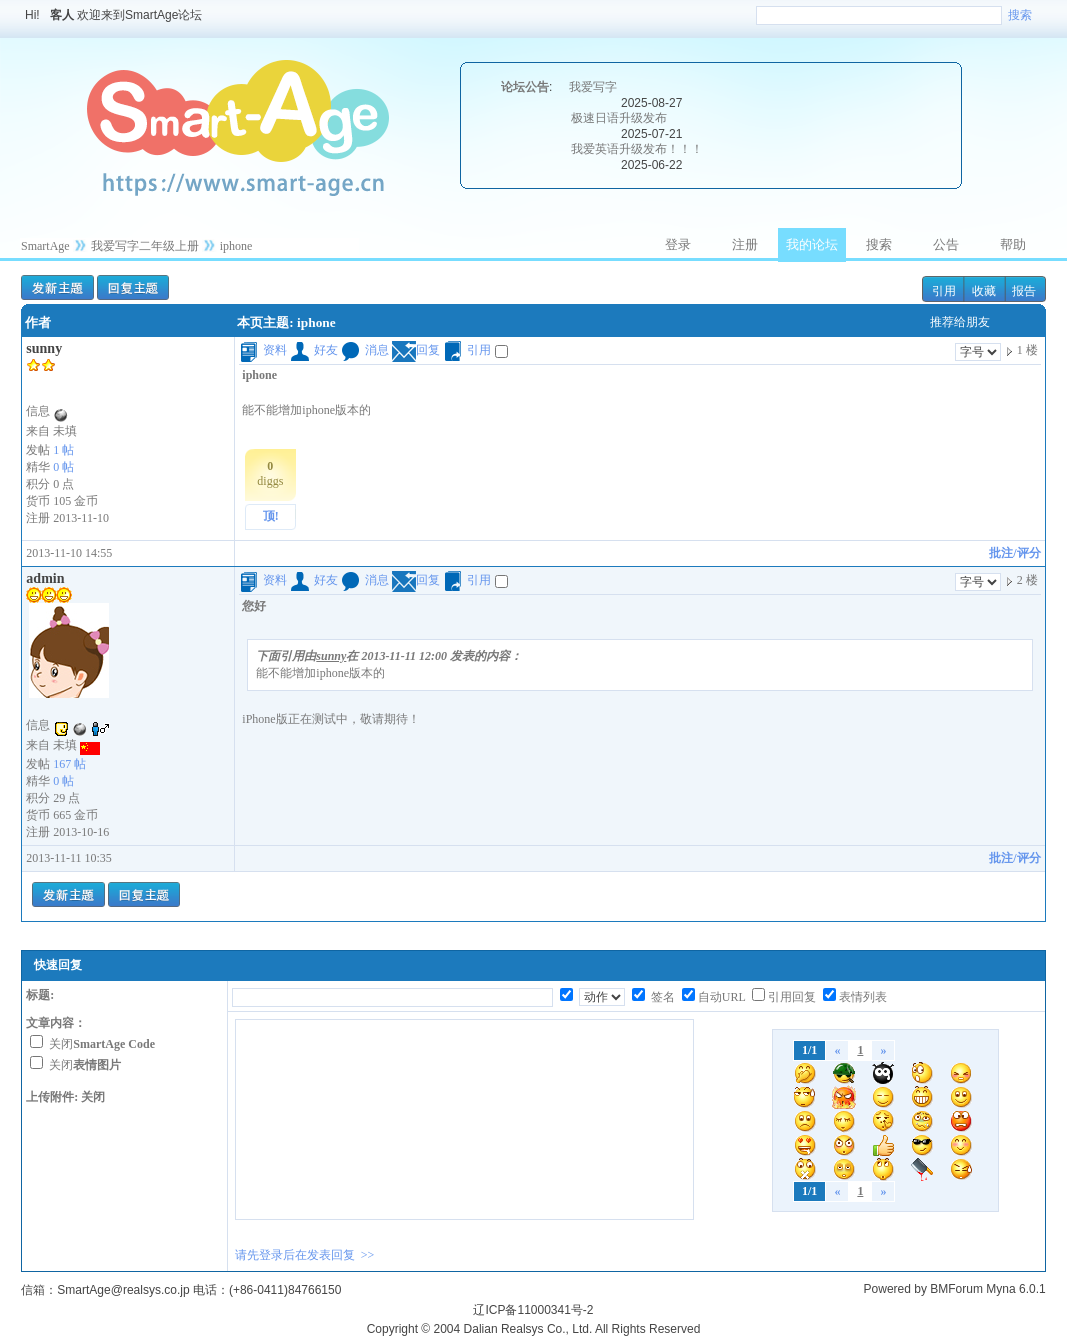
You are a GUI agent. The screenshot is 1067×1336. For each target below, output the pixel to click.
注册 (745, 244)
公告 (946, 244)
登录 (678, 244)
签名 (661, 997)
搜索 (1020, 15)
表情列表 (863, 997)
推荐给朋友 (960, 322)
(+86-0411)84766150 (285, 1290)
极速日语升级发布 (619, 118)
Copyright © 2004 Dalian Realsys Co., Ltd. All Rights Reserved (534, 1329)
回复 (416, 350)
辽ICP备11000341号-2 (533, 1310)
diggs (270, 473)
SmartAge (45, 246)
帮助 (1013, 244)
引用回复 (792, 997)
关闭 (102, 1044)
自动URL (722, 997)
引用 (944, 291)
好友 (314, 350)
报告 (1024, 291)
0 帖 (63, 467)
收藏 (984, 291)
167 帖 (69, 764)
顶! (271, 516)
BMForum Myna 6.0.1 (987, 1289)
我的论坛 (812, 244)
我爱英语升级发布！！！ (637, 149)
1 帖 (63, 450)
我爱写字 (593, 87)
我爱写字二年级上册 (145, 246)
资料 (263, 350)
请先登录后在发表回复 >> (305, 1255)
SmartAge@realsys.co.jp (123, 1290)
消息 (365, 350)
